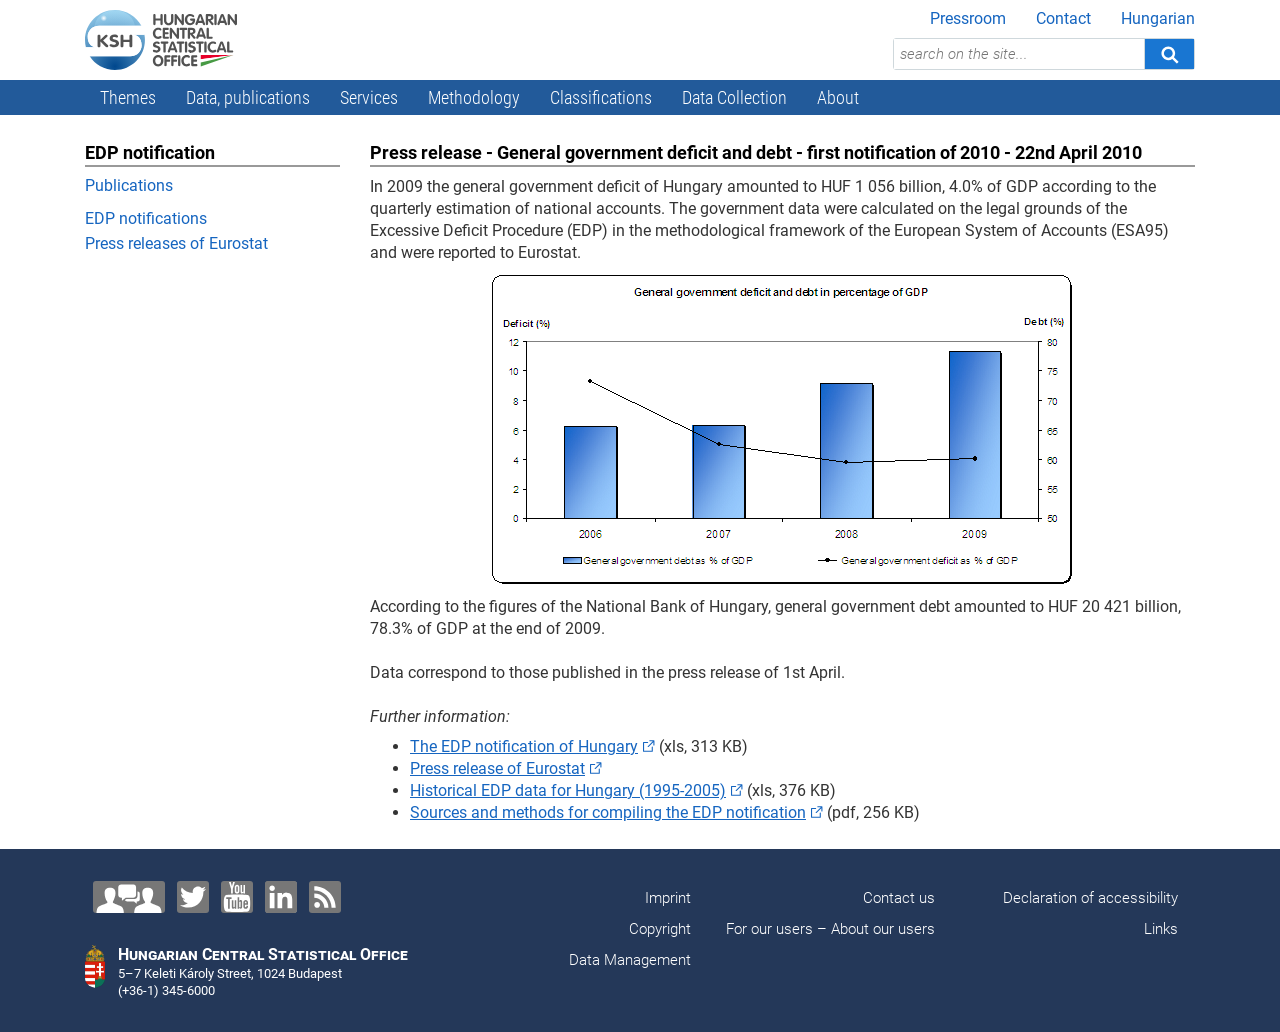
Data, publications (248, 97)
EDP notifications (146, 218)
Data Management (630, 960)
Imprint (668, 898)
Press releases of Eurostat (176, 243)
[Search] (1169, 54)
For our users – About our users (830, 929)
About (838, 97)
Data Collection (734, 97)
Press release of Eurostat (497, 768)
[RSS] (325, 897)
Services (369, 97)
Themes (128, 97)
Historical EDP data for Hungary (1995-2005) (568, 790)
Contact (1063, 18)
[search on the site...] (1019, 54)
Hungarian (1158, 18)
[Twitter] (193, 897)
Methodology (474, 97)
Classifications (601, 97)
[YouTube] (237, 897)
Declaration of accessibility (1090, 898)
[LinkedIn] (281, 897)
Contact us (899, 898)
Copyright (660, 929)
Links (1161, 929)
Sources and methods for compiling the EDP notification (608, 812)
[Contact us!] (129, 897)
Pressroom (968, 18)
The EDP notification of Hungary (524, 746)
